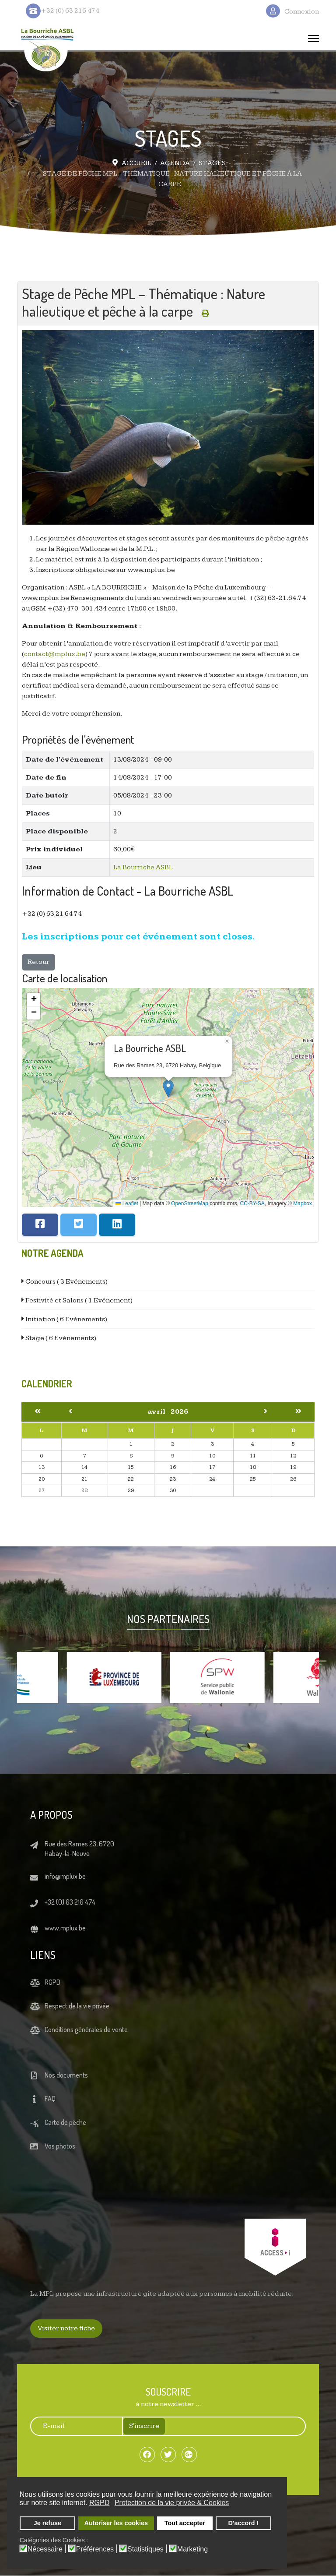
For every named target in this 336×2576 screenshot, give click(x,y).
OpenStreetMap (189, 1203)
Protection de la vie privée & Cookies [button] (172, 2502)
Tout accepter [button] (184, 2523)
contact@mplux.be (54, 654)
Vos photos (60, 2146)
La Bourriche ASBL (143, 867)
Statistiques (145, 2549)
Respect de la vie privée (77, 2006)
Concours (66, 1281)
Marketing (192, 2549)
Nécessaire (45, 2549)
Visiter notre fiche (66, 2329)
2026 (179, 1412)
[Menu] (313, 38)
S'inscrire (144, 2426)
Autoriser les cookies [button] (116, 2523)
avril (159, 1412)
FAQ (50, 2099)
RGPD (52, 1982)
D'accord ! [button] (243, 2523)
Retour (38, 962)
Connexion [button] (301, 11)
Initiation (65, 1319)
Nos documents (66, 2075)
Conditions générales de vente (86, 2030)
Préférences (95, 2549)
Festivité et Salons (78, 1300)
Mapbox (302, 1203)
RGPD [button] (99, 2502)
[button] (168, 1089)
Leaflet (127, 1203)
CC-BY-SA (252, 1203)
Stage (60, 1338)
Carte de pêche (65, 2122)
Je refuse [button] (47, 2523)
